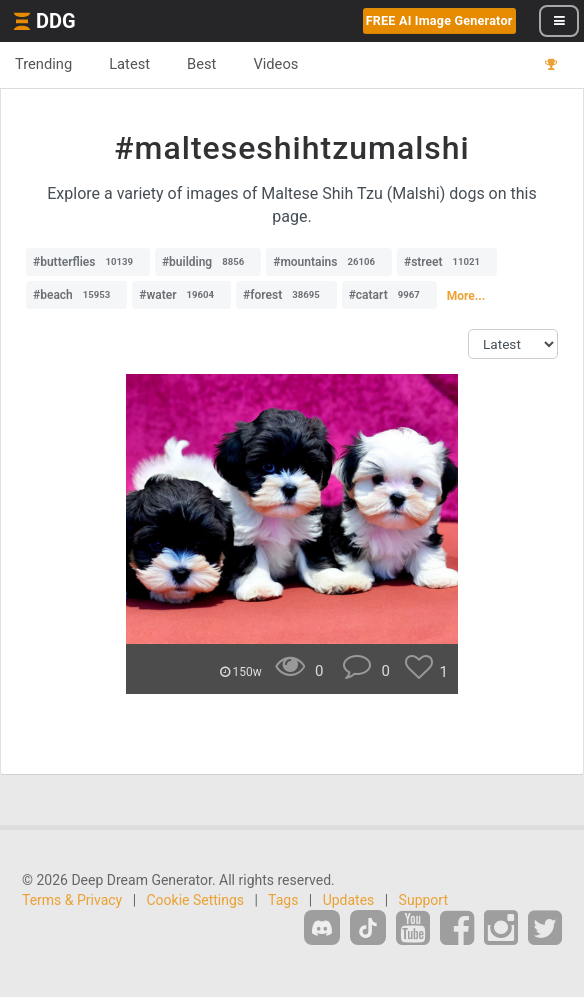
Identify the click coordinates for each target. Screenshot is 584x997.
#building (208, 262)
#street (447, 262)
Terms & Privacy (72, 900)
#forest (286, 295)
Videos (275, 64)
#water (181, 295)
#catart (389, 295)
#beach (76, 295)
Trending (43, 64)
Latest (129, 64)
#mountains (329, 262)
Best (201, 64)
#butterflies (88, 262)
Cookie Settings (196, 900)
